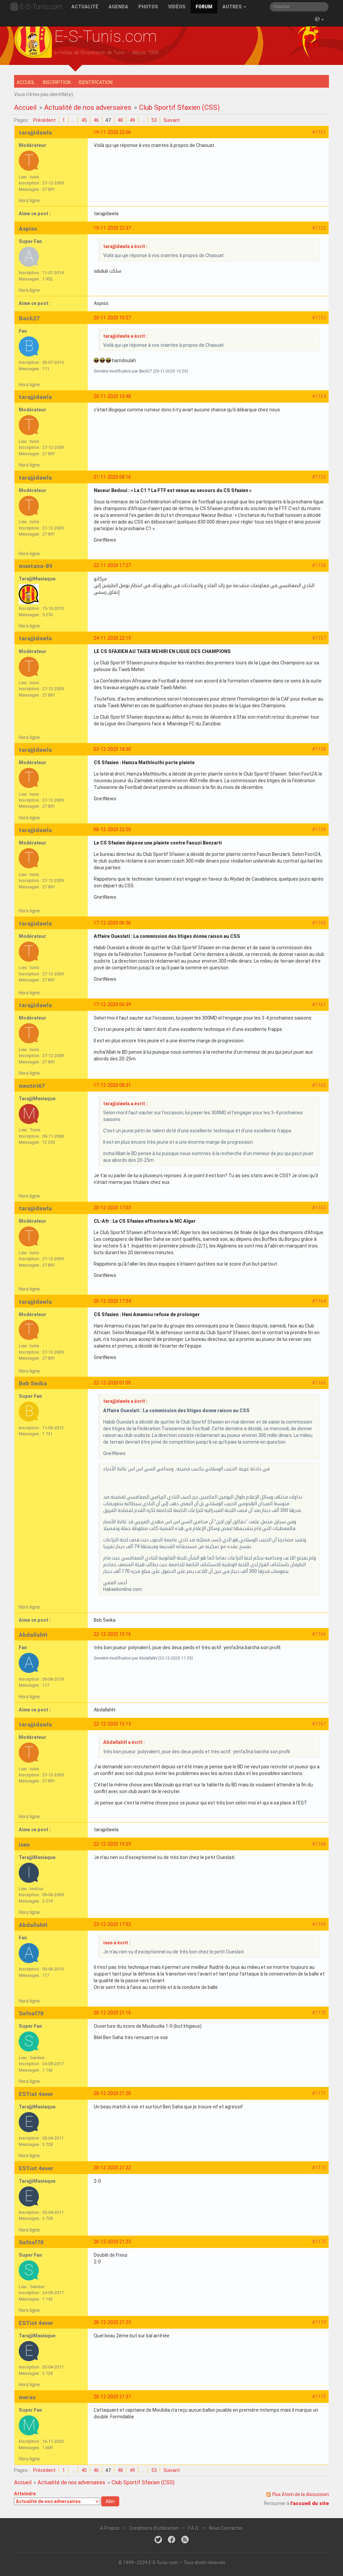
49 (132, 120)
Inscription (57, 82)
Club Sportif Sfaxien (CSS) (179, 107)
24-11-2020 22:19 (112, 638)
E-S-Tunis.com (41, 7)
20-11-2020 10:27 (112, 317)
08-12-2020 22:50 (112, 829)
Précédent (44, 120)
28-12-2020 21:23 (112, 2241)
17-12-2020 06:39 (112, 1004)
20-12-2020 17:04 (112, 1301)
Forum (204, 6)
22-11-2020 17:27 (112, 565)
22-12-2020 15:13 (112, 1723)
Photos (148, 6)
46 (96, 120)
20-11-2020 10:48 (112, 396)
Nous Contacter (226, 2528)
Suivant (171, 120)
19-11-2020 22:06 (112, 132)
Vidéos (177, 6)
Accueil (26, 82)
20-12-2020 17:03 (112, 1207)
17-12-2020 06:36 (112, 922)
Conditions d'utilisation (154, 2528)
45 (84, 120)
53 (154, 120)
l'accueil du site (309, 2503)
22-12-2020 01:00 (112, 1382)
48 (120, 120)
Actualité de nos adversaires (87, 107)
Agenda (118, 6)
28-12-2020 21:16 (112, 2012)
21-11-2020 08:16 (112, 477)
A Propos (110, 2528)
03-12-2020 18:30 (112, 749)
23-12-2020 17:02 (112, 1924)
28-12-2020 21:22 (112, 2167)
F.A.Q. (193, 2528)
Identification (96, 82)
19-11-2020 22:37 (112, 228)
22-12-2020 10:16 (112, 1634)
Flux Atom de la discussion (300, 2494)
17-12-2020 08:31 (112, 1085)
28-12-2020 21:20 (112, 2093)
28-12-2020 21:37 (112, 2396)
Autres (234, 6)
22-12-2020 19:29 (112, 1844)
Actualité (84, 6)
